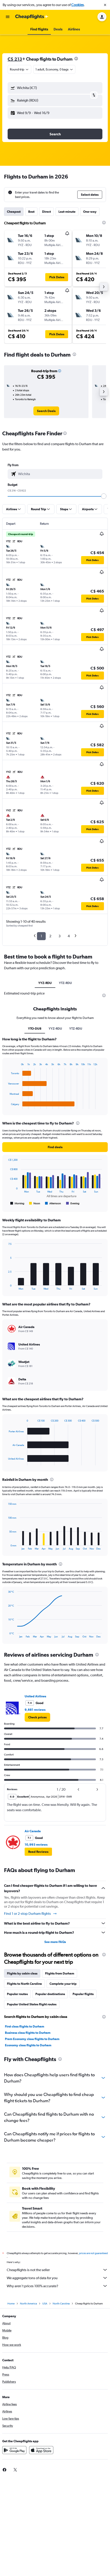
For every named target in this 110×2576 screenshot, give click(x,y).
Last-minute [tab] (66, 211)
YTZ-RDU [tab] (65, 983)
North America (28, 2304)
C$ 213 (15, 59)
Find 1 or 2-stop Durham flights (30, 1913)
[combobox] (19, 69)
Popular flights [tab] (83, 1994)
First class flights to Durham (24, 2026)
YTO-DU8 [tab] (34, 1028)
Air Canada (33, 1831)
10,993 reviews (36, 1844)
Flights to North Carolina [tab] (24, 1983)
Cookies (77, 5)
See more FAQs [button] (55, 1942)
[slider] (103, 496)
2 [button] (50, 936)
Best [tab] (31, 211)
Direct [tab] (46, 211)
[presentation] (76, 59)
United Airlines (35, 1696)
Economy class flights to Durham (28, 2045)
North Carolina (61, 2304)
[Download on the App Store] (41, 2451)
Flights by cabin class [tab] (22, 1973)
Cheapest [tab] (14, 211)
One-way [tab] (90, 211)
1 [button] (41, 936)
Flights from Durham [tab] (59, 1973)
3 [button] (59, 936)
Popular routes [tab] (17, 1994)
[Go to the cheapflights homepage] (31, 17)
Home (11, 2304)
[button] (105, 5)
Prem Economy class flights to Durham (32, 2039)
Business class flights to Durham (27, 2032)
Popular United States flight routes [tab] (31, 2004)
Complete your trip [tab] (63, 1983)
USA (44, 2304)
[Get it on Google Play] (14, 2451)
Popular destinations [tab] (50, 1994)
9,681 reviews (35, 1709)
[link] (46, 410)
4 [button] (69, 936)
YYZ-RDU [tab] (45, 983)
